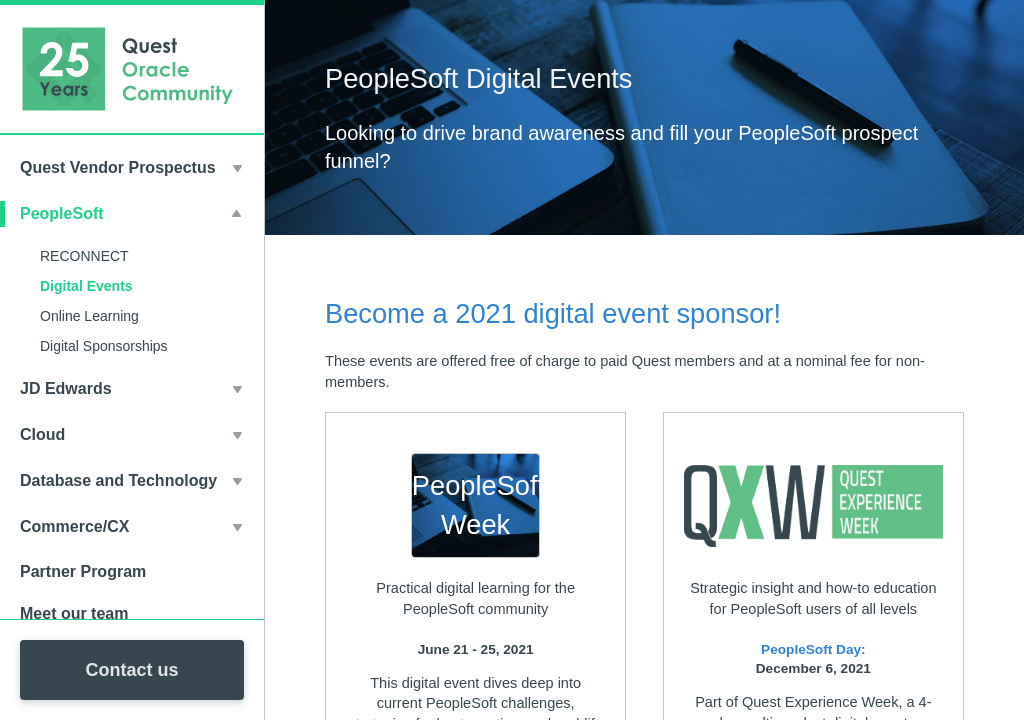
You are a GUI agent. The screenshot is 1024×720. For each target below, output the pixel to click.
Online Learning (89, 316)
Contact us (131, 670)
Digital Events (86, 286)
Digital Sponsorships (104, 346)
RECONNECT (84, 256)
